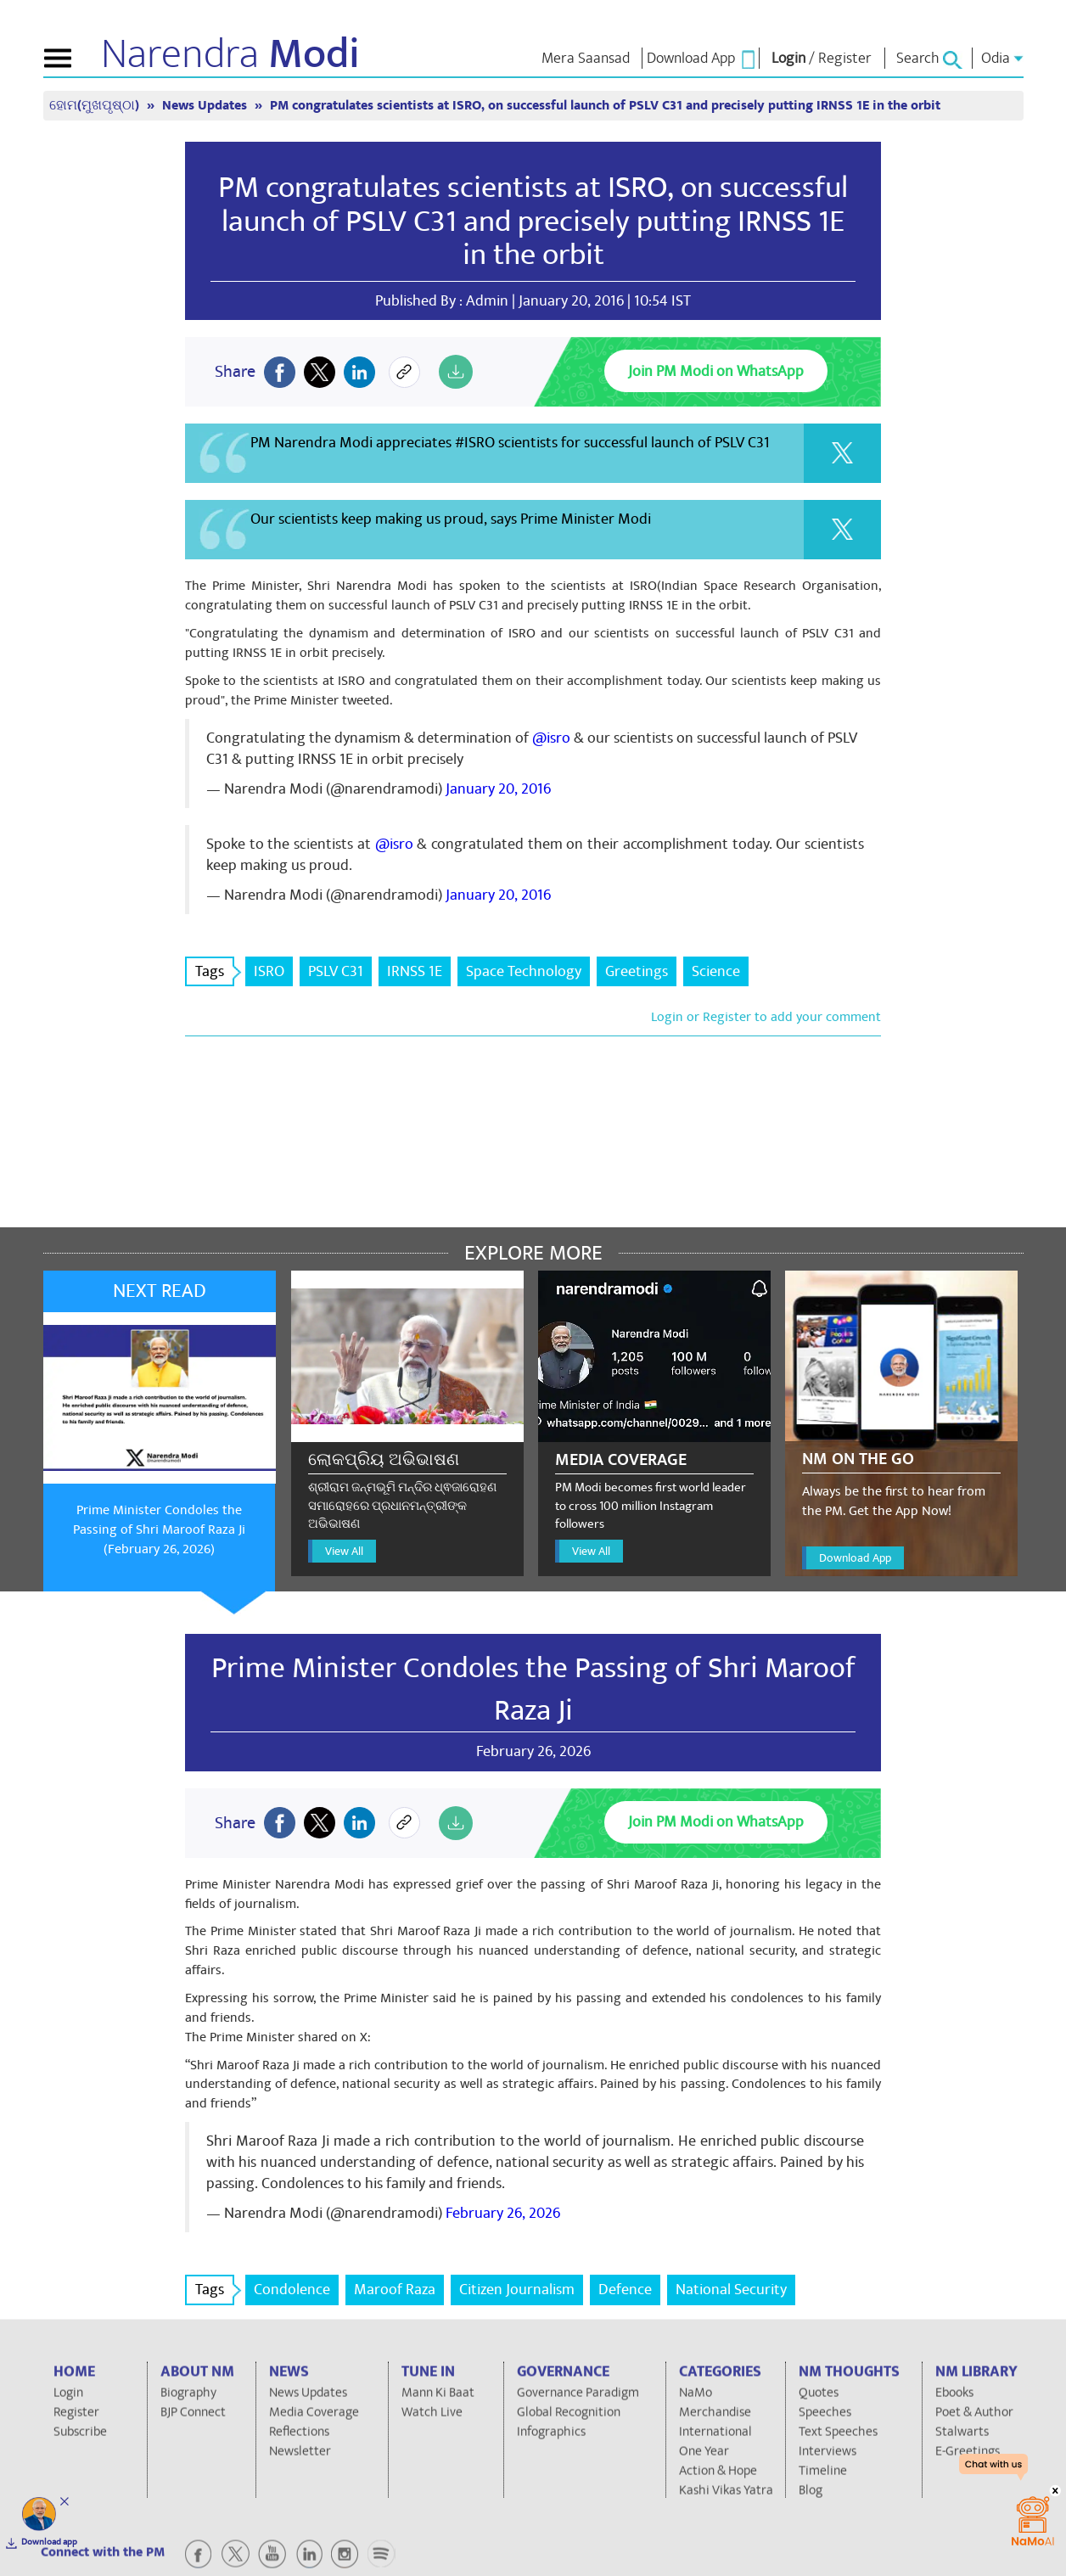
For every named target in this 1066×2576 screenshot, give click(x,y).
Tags (214, 971)
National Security (731, 2289)
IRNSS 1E (414, 971)
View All (344, 1551)
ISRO (269, 971)
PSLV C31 (335, 971)
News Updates (206, 105)
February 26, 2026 (503, 2213)
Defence (625, 2289)
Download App (855, 1558)
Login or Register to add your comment (766, 1017)
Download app (49, 2542)
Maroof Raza (394, 2289)
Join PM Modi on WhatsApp (716, 371)
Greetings (636, 971)
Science (716, 971)
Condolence (292, 2289)
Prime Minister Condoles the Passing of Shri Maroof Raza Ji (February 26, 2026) (159, 1529)
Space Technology (523, 971)
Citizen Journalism (517, 2289)
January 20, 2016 (498, 789)
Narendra (230, 54)
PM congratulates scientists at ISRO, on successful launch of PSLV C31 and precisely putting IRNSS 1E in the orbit (605, 105)
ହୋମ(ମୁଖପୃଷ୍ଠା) (96, 105)
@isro (551, 738)
